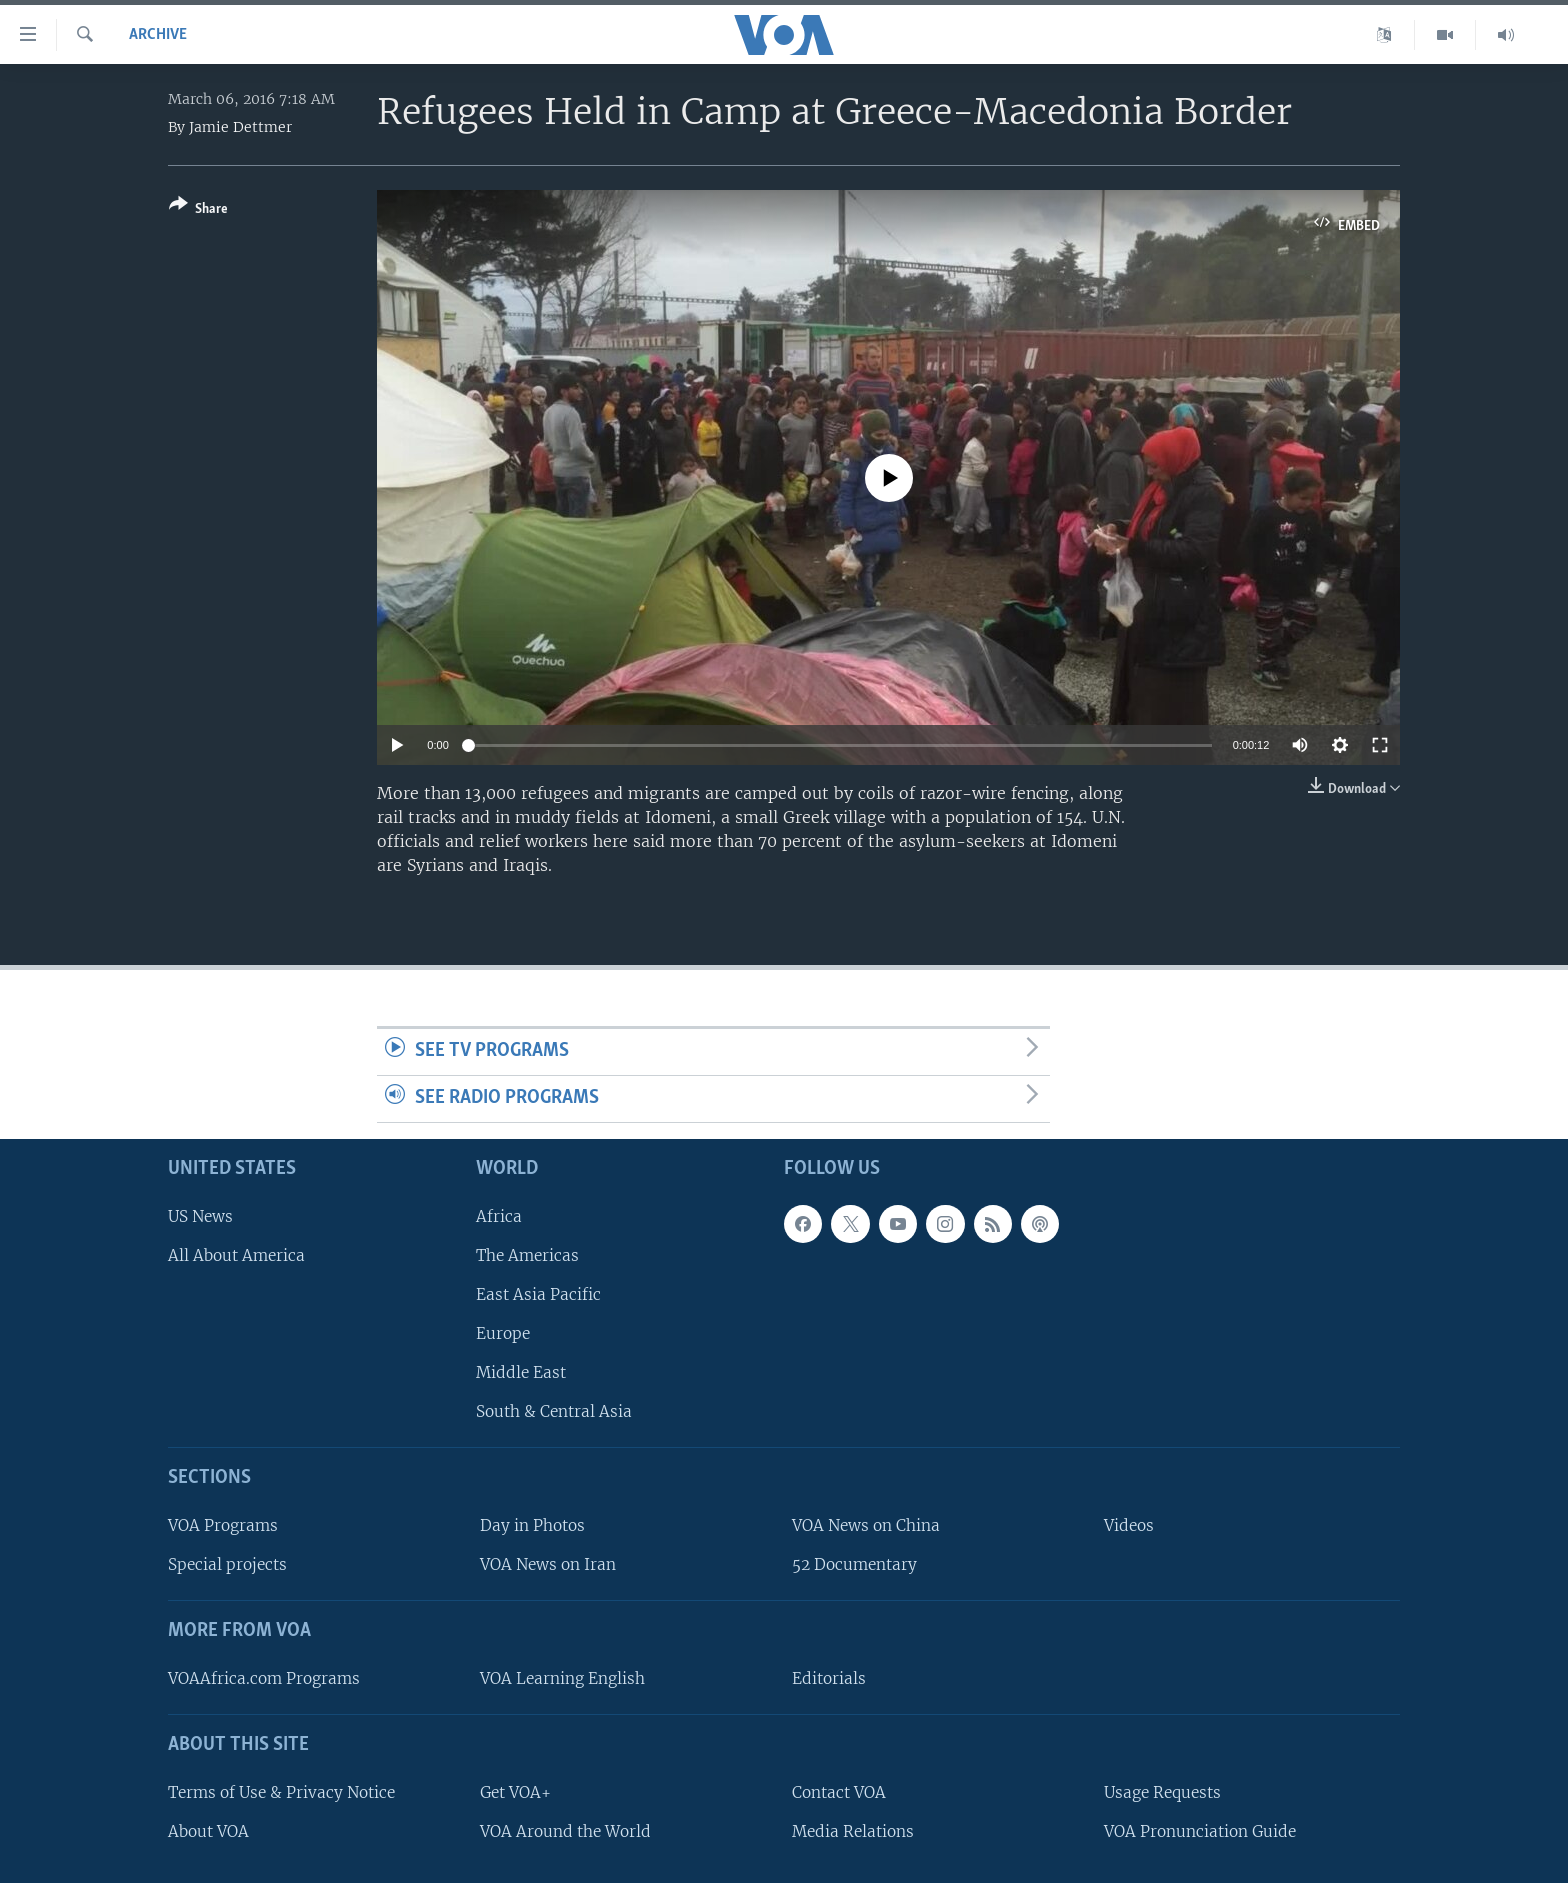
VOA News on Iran (548, 1564)
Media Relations (853, 1831)
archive (158, 35)
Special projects (227, 1564)
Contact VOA (839, 1792)
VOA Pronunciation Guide (1200, 1831)
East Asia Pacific (538, 1294)
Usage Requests (1162, 1792)
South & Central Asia (554, 1411)
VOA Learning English (562, 1678)
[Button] (198, 210)
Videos (1129, 1525)
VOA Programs (223, 1525)
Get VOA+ (515, 1792)
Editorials (829, 1678)
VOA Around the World (565, 1831)
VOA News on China (866, 1525)
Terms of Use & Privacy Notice (281, 1792)
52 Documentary (854, 1564)
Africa (499, 1215)
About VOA (208, 1831)
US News (200, 1215)
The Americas (527, 1255)
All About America (236, 1255)
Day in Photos (532, 1525)
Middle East (521, 1372)
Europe (503, 1333)
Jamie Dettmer (240, 127)
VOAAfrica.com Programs (264, 1678)
